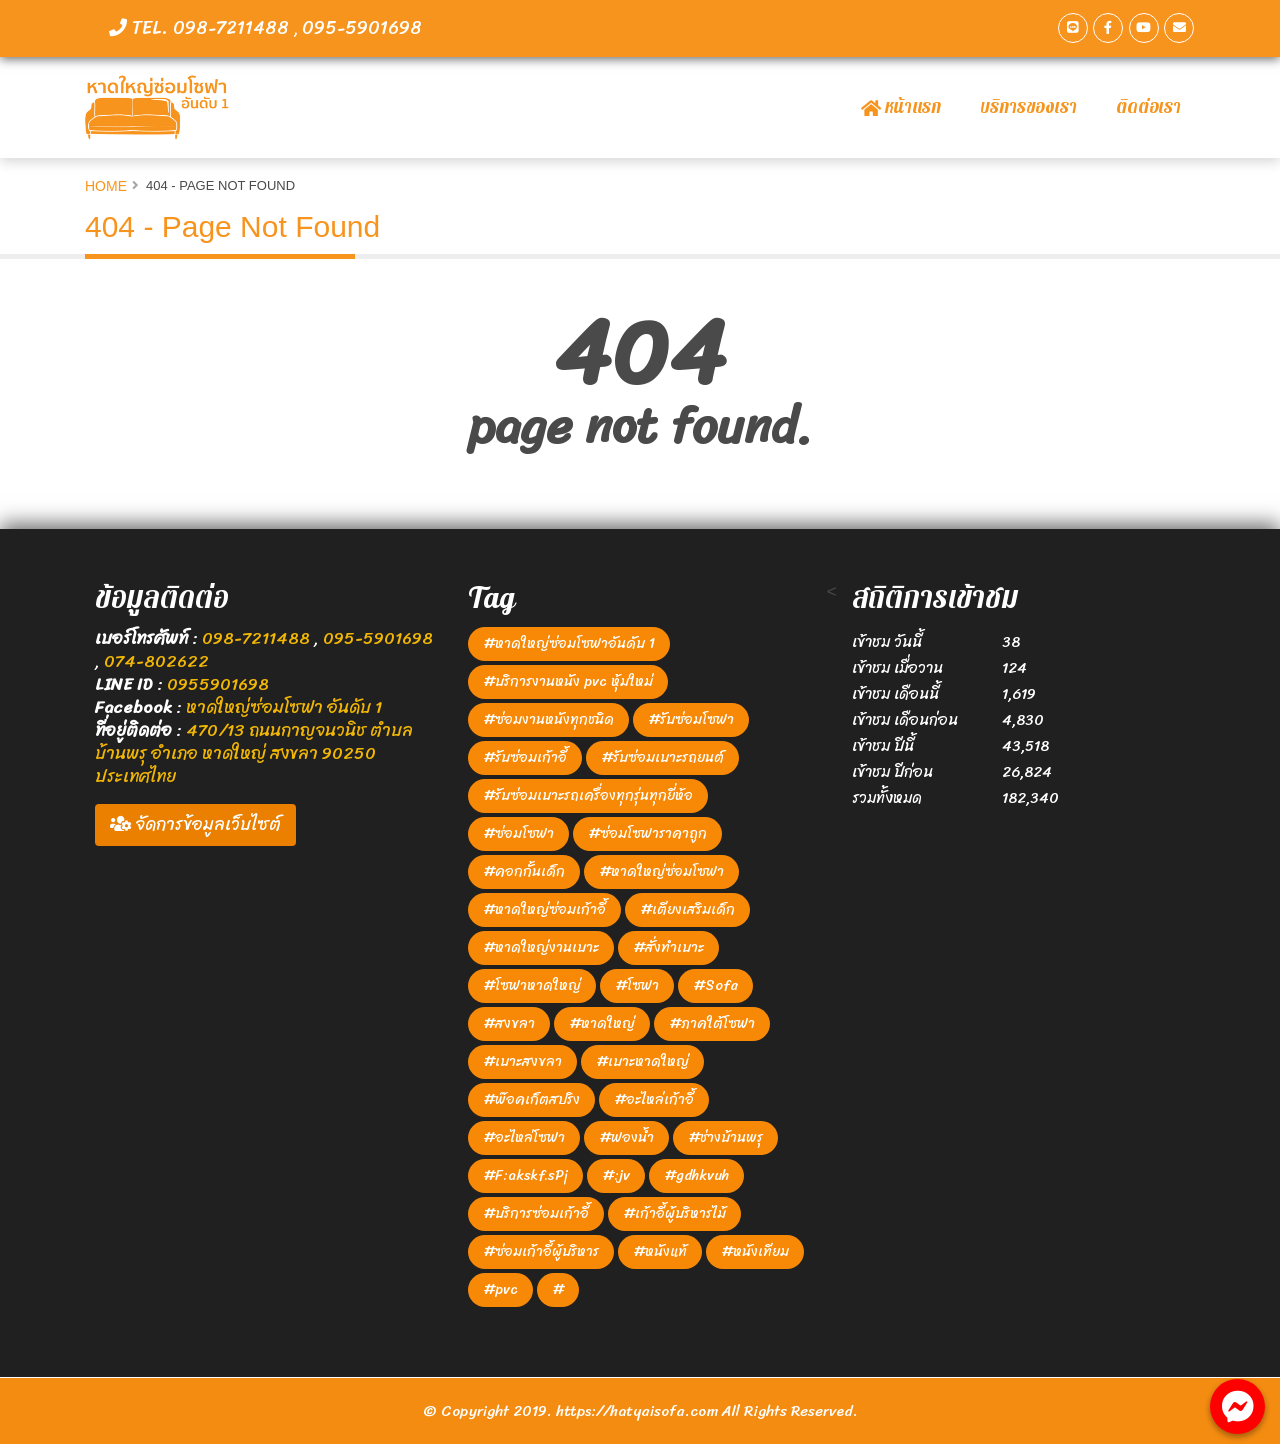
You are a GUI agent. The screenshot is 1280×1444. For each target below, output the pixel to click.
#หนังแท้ (660, 1251)
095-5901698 (362, 28)
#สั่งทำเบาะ (668, 947)
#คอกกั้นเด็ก (524, 871)
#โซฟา (637, 985)
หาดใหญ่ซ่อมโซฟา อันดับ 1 (284, 707)
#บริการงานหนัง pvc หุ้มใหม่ (568, 681)
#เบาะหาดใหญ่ (642, 1061)
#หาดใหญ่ (602, 1023)
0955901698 (218, 684)
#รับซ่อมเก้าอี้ (525, 757)
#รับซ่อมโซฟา (691, 719)
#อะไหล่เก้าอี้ (654, 1099)
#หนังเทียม (755, 1251)
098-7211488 (258, 638)
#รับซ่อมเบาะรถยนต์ (662, 757)
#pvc (500, 1289)
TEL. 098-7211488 (201, 28)
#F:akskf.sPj (525, 1175)
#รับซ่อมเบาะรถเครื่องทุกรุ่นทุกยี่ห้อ (588, 795)
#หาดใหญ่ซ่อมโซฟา (661, 871)
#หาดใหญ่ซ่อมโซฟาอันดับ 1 (569, 643)
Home (106, 186)
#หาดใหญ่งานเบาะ (541, 947)
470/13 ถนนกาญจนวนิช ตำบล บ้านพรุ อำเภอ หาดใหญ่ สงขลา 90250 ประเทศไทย (254, 753)
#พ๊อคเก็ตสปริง (531, 1099)
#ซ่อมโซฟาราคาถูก (647, 833)
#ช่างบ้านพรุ (725, 1137)
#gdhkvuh (696, 1175)
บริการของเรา (1028, 107)
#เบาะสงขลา (522, 1061)
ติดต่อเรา (1148, 107)
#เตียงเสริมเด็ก (687, 909)
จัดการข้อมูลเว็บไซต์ (195, 824)
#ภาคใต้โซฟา (712, 1023)
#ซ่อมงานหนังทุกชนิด (548, 719)
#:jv (616, 1175)
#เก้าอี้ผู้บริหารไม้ (674, 1213)
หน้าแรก (901, 107)
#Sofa (715, 985)
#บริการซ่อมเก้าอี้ (536, 1213)
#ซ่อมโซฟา (518, 833)
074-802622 (156, 661)
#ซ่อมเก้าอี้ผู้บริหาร (541, 1251)
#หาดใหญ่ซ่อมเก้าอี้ (544, 909)
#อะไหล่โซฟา (524, 1137)
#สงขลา (509, 1023)
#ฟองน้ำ (626, 1137)
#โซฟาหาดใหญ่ (532, 985)
